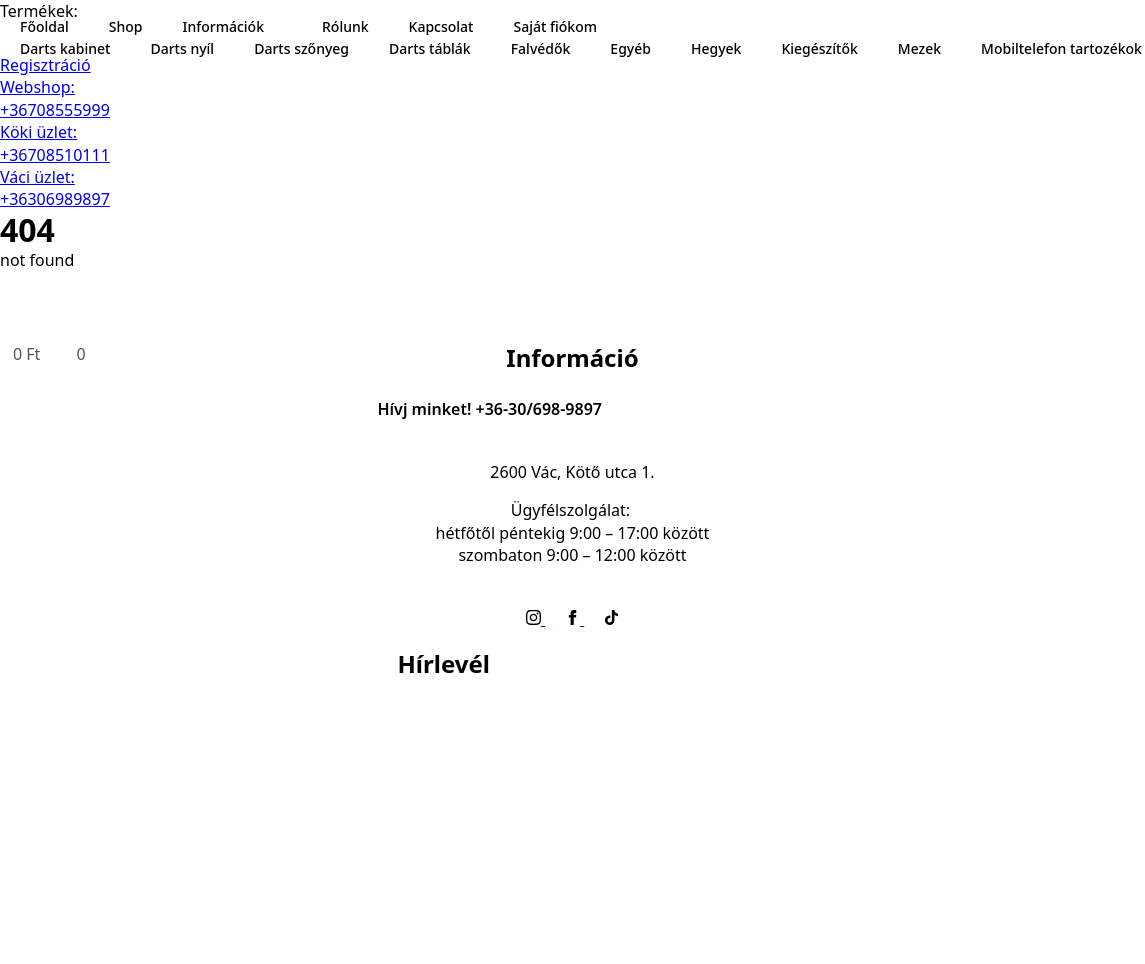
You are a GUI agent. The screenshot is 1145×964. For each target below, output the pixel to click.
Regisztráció (45, 65)
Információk (223, 26)
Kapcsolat (441, 26)
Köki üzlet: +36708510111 (55, 143)
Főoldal (44, 26)
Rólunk (345, 26)
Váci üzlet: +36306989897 (55, 188)
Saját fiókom (554, 26)
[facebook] (574, 619)
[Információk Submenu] (283, 27)
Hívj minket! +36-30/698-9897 (490, 409)
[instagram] (535, 619)
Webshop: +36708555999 (55, 98)
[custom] (611, 619)
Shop (126, 26)
